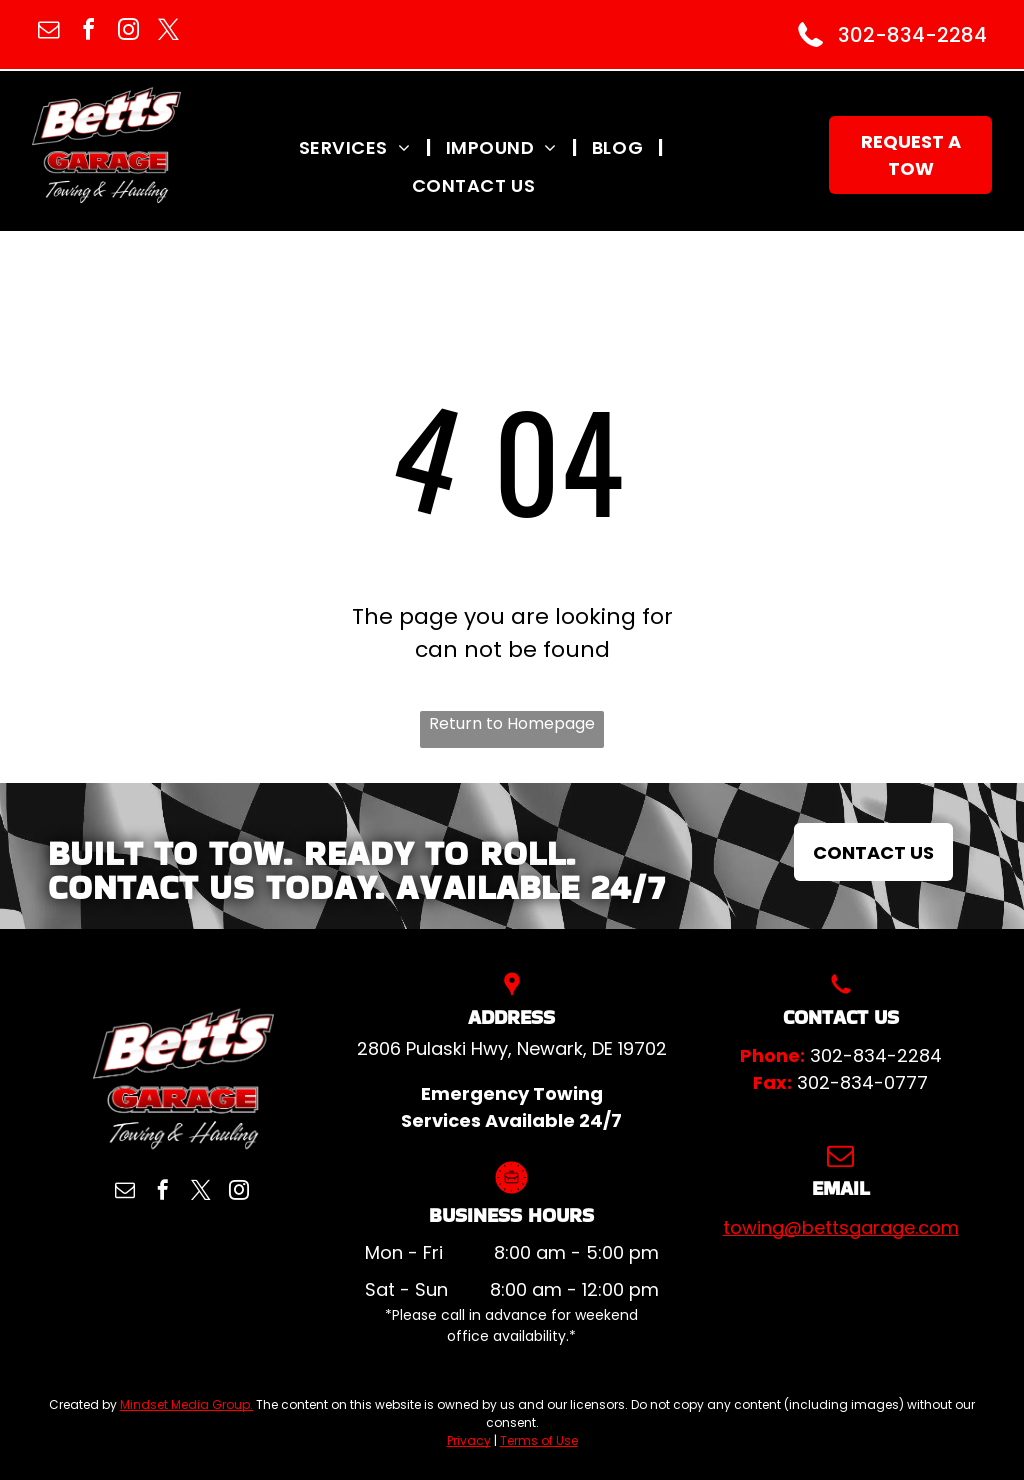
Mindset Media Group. (186, 1404)
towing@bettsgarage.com (841, 1227)
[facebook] (88, 32)
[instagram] (128, 32)
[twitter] (168, 32)
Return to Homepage (512, 723)
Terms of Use (539, 1440)
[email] (48, 32)
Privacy (469, 1440)
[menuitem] (357, 147)
